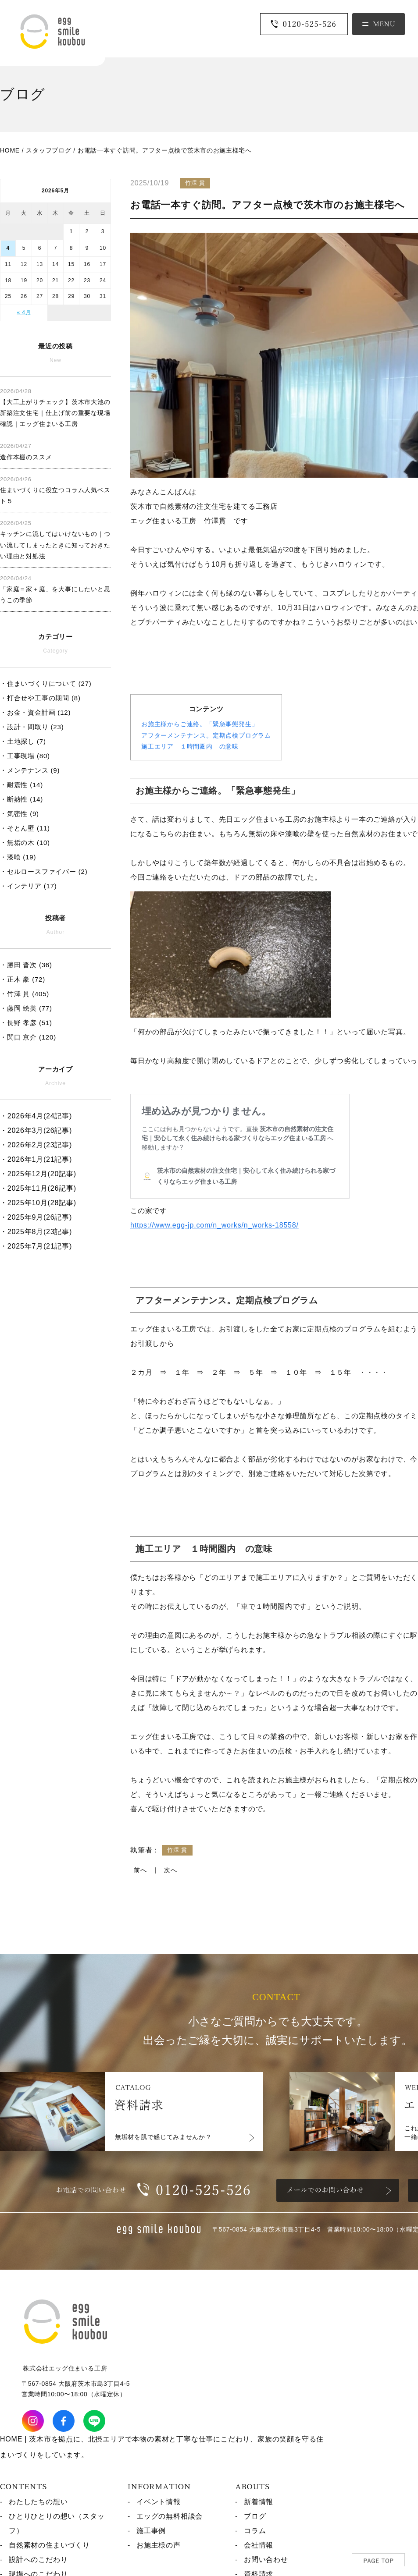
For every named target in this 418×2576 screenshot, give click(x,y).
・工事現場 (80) (25, 755)
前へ (140, 1869)
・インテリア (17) (28, 886)
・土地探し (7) (23, 741)
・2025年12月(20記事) (38, 1174)
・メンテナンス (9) (30, 770)
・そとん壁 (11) (25, 828)
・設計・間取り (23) (32, 727)
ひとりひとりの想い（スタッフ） (56, 2523)
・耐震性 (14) (21, 784)
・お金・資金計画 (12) (35, 712)
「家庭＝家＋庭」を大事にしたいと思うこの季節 (55, 589)
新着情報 (258, 2501)
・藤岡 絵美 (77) (26, 1008)
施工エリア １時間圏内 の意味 (190, 746)
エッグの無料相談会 (169, 2516)
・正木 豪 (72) (22, 979)
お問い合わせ (266, 2559)
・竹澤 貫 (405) (24, 993)
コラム (255, 2530)
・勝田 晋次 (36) (26, 965)
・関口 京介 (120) (28, 1037)
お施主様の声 (158, 2545)
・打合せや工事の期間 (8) (40, 698)
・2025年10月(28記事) (38, 1202)
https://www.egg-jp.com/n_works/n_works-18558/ (214, 1225)
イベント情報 (158, 2501)
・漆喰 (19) (18, 857)
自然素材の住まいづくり (49, 2545)
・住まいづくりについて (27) (46, 683)
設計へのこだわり (38, 2559)
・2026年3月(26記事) (36, 1130)
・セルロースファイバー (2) (44, 871)
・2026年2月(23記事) (36, 1145)
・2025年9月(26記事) (36, 1217)
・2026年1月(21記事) (36, 1159)
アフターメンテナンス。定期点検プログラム (206, 735)
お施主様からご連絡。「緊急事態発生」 (199, 723)
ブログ (255, 2516)
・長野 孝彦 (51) (26, 1022)
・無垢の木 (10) (25, 842)
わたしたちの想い (38, 2501)
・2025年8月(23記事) (36, 1231)
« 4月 (24, 312)
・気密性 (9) (19, 813)
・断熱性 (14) (21, 799)
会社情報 (258, 2545)
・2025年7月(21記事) (36, 1246)
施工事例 (151, 2530)
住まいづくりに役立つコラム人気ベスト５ (55, 490)
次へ (170, 1869)
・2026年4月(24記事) (36, 1116)
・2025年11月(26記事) (38, 1188)
